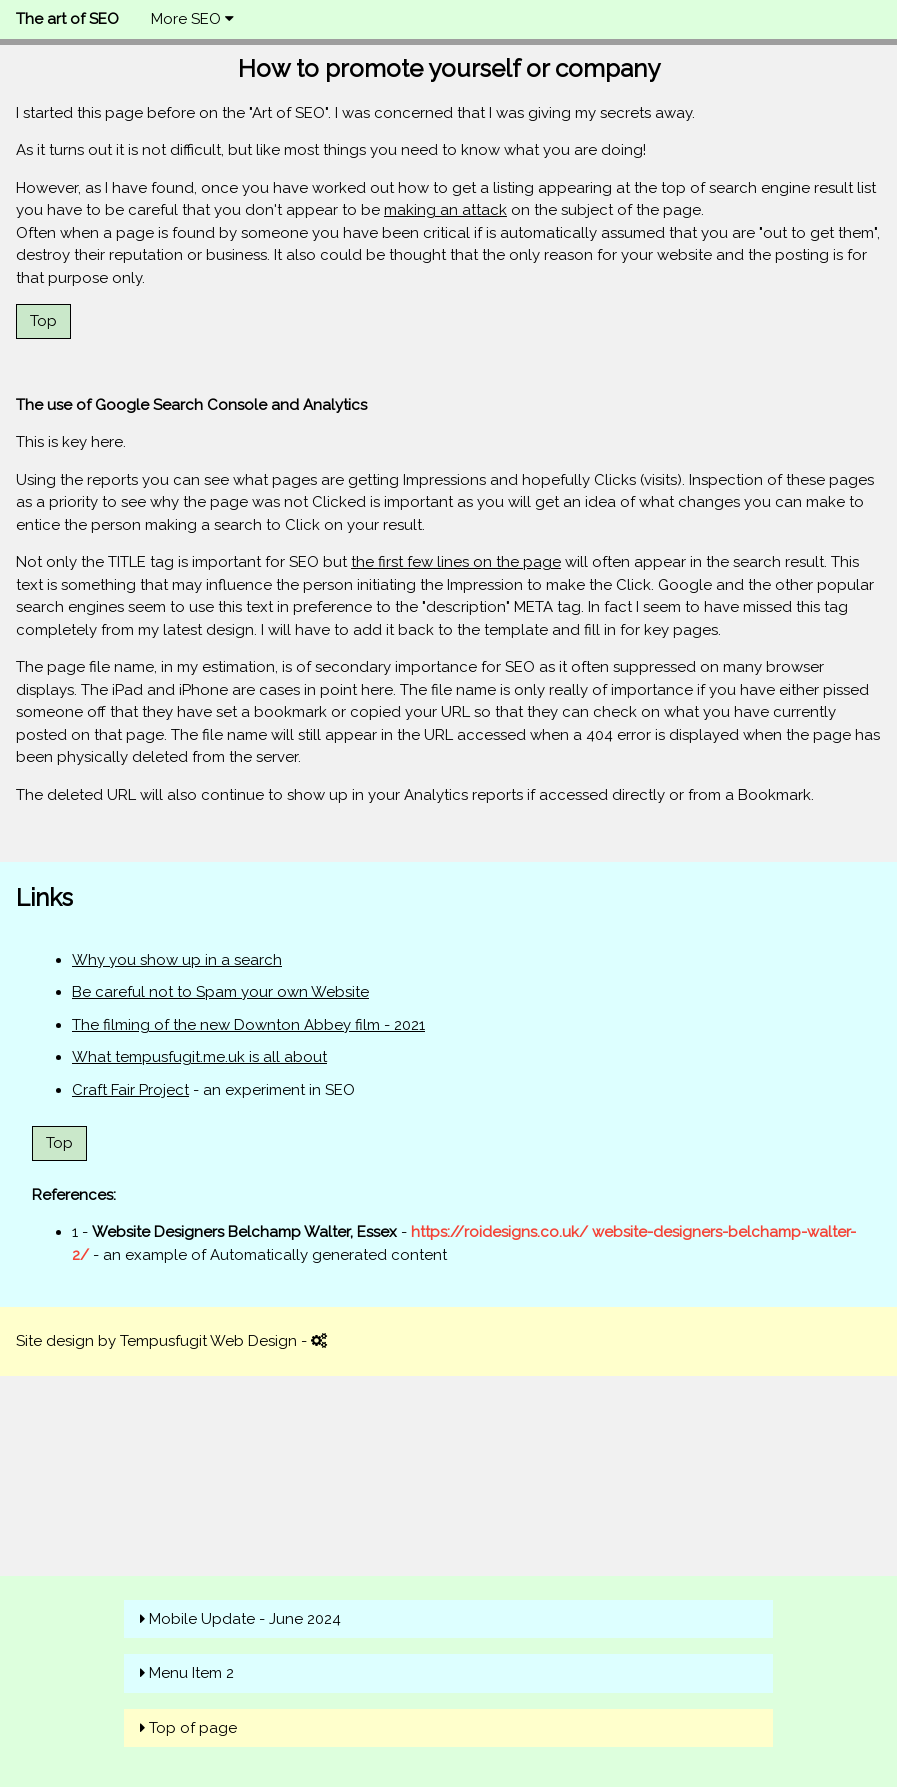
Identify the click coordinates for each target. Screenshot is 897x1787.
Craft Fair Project (130, 1090)
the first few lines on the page (456, 562)
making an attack (445, 210)
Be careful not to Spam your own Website (220, 992)
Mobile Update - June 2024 (245, 1619)
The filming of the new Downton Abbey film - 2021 (248, 1025)
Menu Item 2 (191, 1673)
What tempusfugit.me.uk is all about (199, 1057)
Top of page (193, 1728)
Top (43, 321)
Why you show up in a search (177, 960)
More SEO (192, 19)
